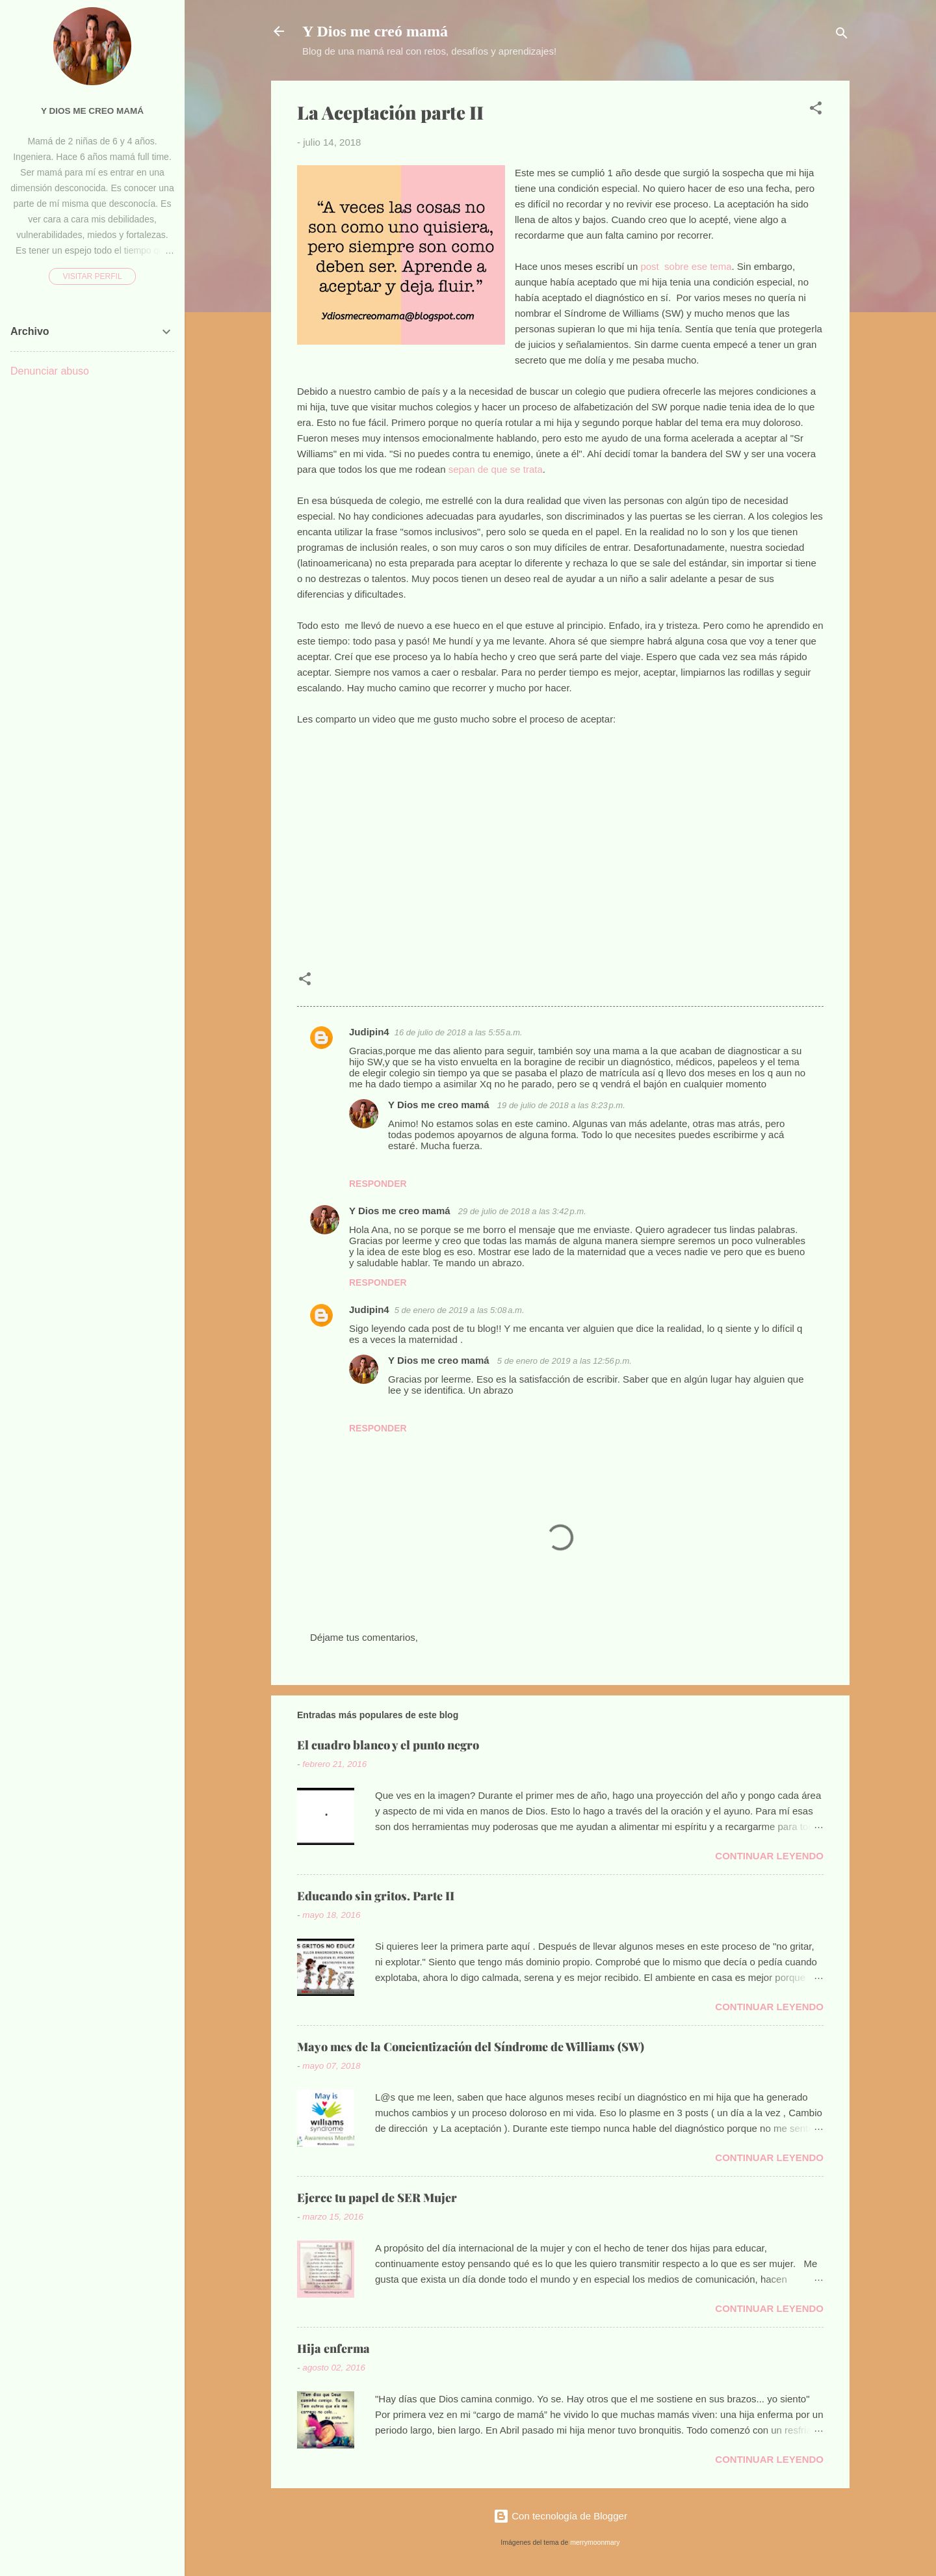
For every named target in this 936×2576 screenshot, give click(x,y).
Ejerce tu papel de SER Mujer (377, 2197)
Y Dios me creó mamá (375, 31)
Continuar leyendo (769, 1855)
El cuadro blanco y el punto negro (388, 1745)
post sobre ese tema (684, 266)
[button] (816, 110)
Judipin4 (369, 1031)
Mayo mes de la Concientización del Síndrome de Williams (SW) (470, 2046)
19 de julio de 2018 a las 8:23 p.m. (561, 1105)
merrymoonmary (594, 2542)
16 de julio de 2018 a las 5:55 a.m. (459, 1032)
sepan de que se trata (495, 469)
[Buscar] (842, 35)
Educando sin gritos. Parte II (375, 1896)
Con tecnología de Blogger (560, 2515)
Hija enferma (333, 2348)
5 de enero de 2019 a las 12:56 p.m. (564, 1361)
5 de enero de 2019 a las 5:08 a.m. (460, 1310)
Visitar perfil (92, 276)
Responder (378, 1183)
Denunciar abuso (49, 371)
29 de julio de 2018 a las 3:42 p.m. (522, 1211)
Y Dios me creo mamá (440, 1104)
